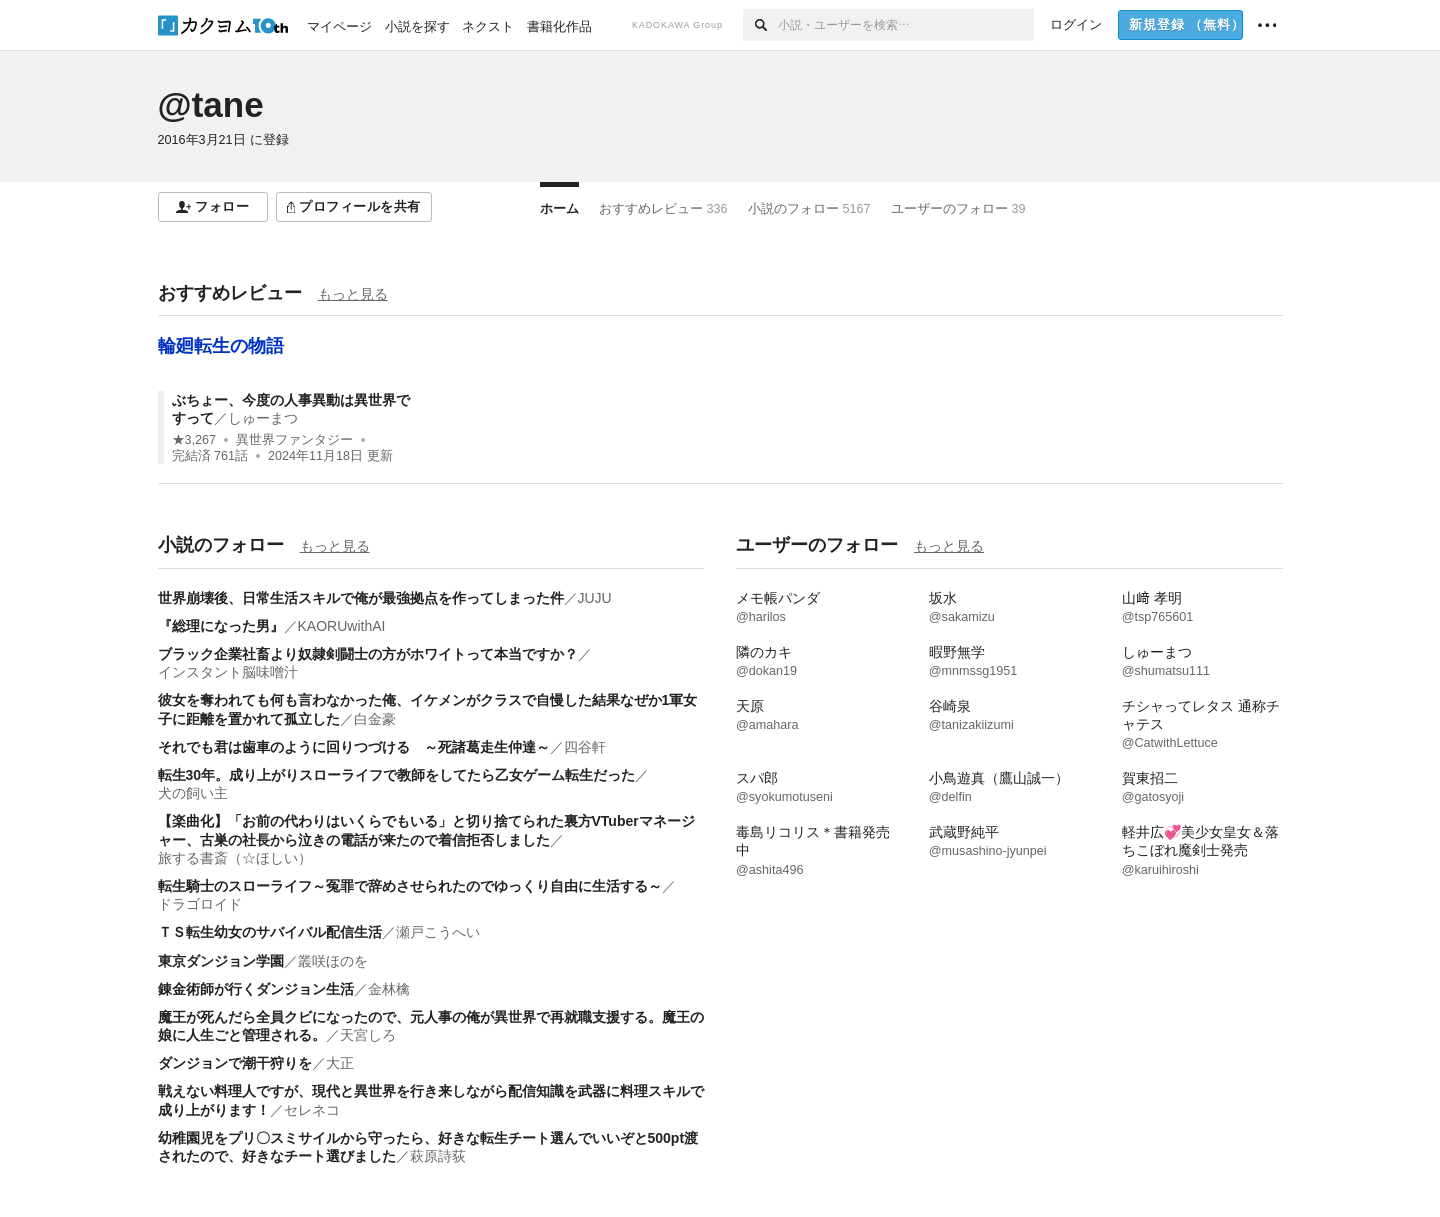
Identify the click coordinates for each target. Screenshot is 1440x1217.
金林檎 (389, 989)
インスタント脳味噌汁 (228, 672)
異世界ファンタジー (294, 440)
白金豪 (375, 719)
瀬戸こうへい (438, 932)
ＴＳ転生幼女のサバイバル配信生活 (270, 932)
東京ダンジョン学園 (221, 961)
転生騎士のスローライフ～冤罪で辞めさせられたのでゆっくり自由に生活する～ (410, 886)
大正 (340, 1063)
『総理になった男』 (221, 626)
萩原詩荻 (438, 1156)
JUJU (595, 598)
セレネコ (312, 1110)
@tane (211, 104)
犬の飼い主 (193, 793)
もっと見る (353, 294)
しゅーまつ (263, 418)
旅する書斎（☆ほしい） (235, 858)
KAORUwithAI (342, 626)
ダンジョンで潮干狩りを (235, 1063)
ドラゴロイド (200, 904)
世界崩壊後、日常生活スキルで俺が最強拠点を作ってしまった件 (361, 598)
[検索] (760, 25)
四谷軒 (585, 747)
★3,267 (194, 440)
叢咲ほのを (333, 961)
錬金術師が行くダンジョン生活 (256, 989)
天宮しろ (368, 1035)
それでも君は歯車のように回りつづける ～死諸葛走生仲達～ (354, 747)
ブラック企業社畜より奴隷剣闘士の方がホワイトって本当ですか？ (368, 654)
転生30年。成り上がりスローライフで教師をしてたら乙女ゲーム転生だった (397, 775)
